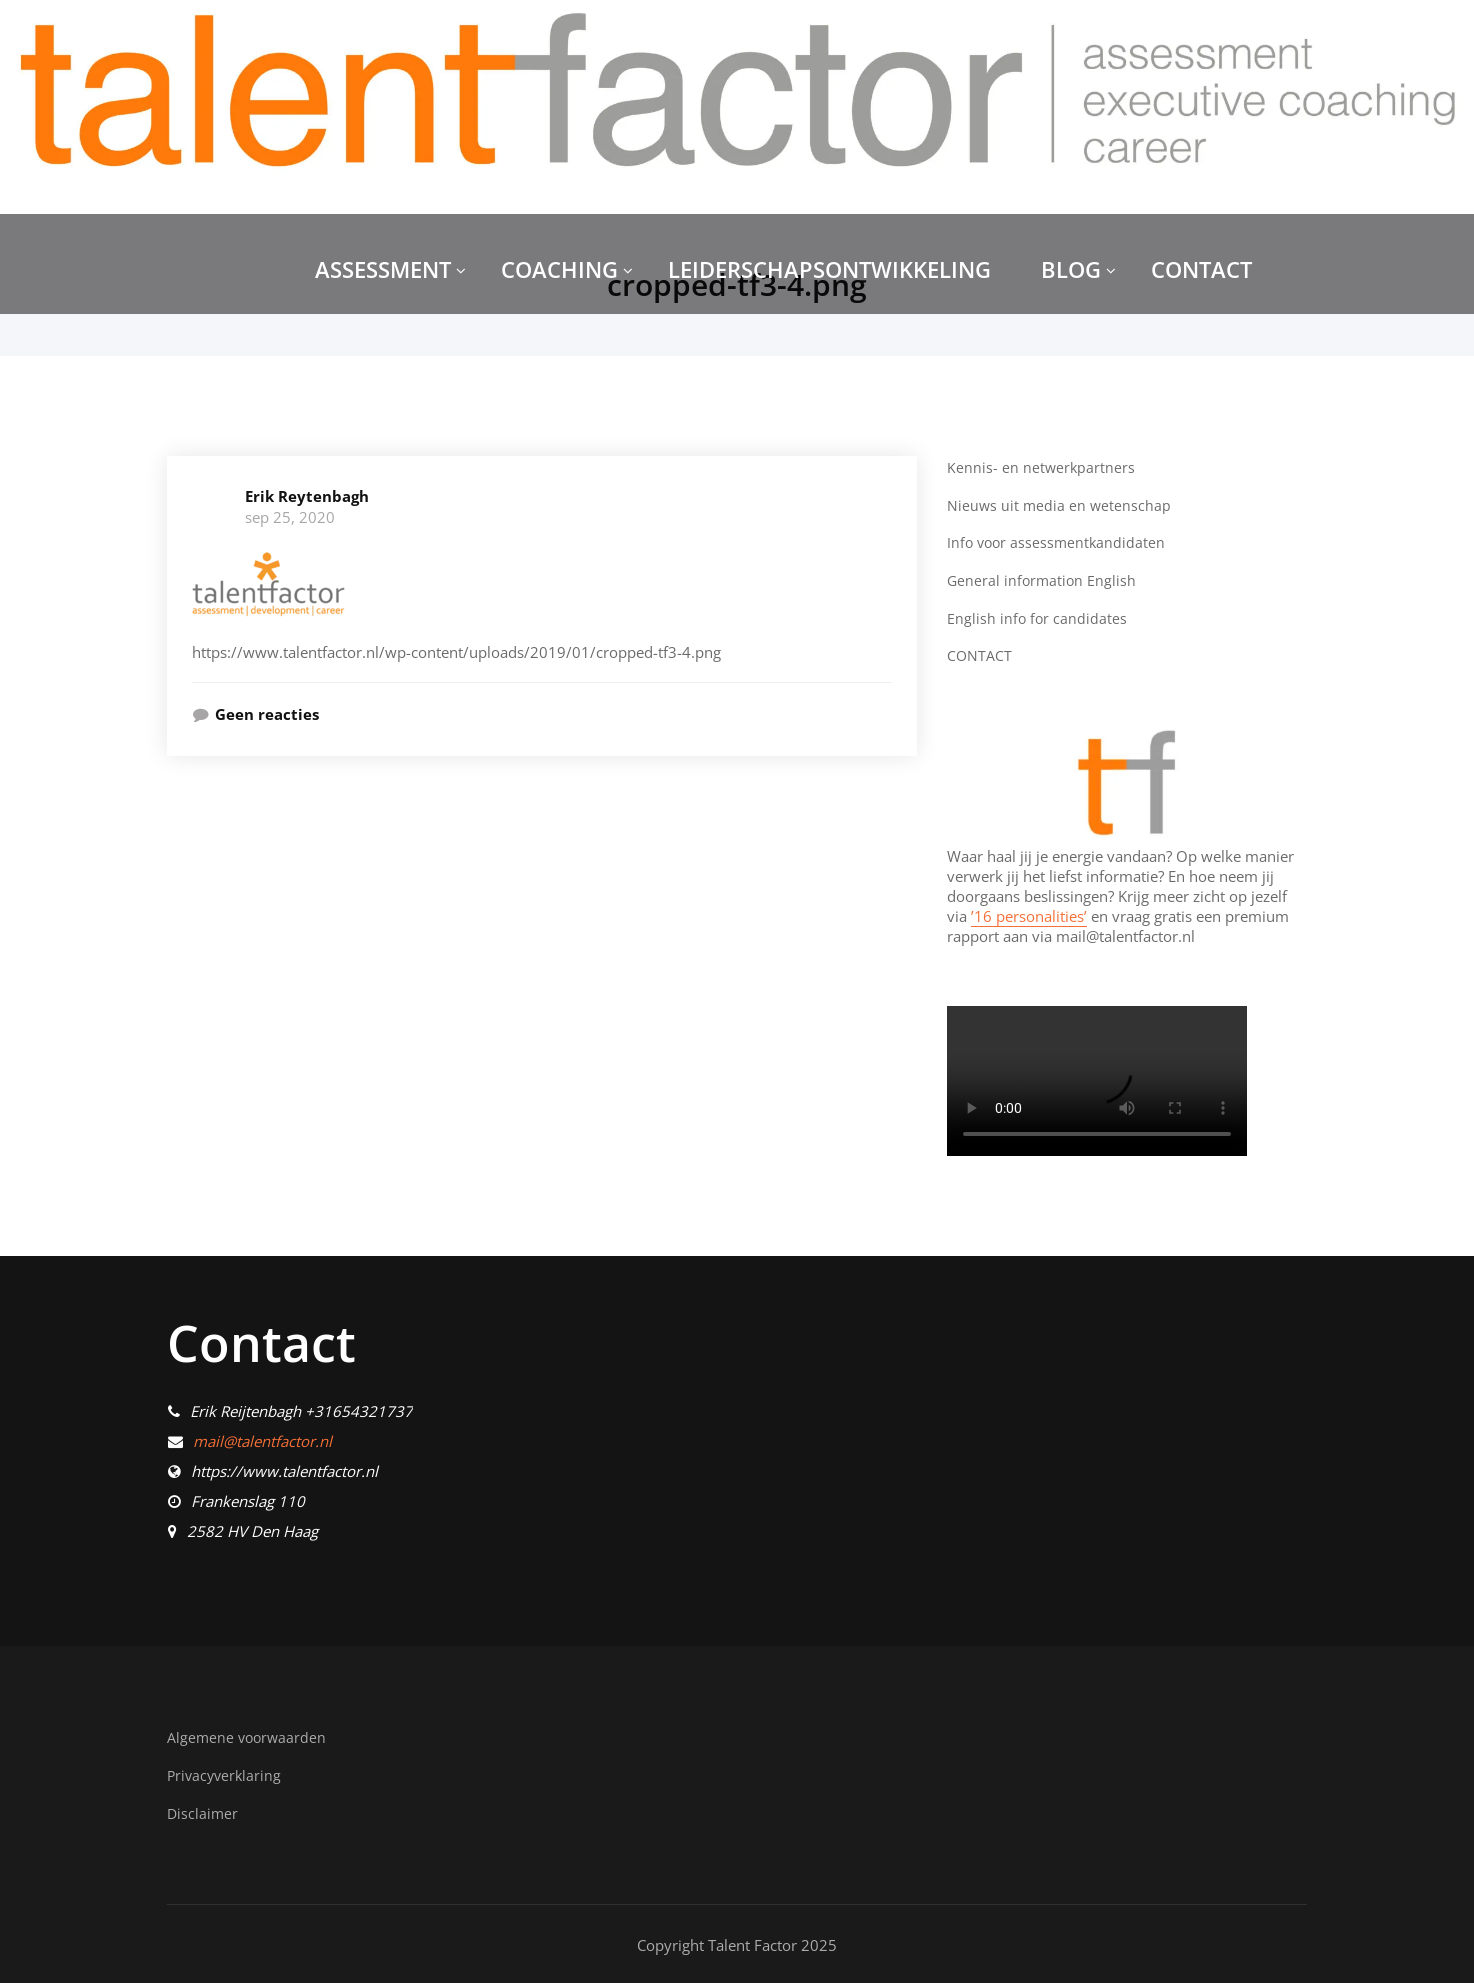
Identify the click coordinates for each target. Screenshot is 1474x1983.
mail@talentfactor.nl (262, 1440)
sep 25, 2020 (290, 517)
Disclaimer (203, 1811)
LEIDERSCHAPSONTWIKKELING (829, 269)
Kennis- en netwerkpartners (1042, 467)
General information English (1043, 579)
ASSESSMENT (390, 269)
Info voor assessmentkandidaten (1059, 542)
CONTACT (1201, 269)
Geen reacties (267, 714)
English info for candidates (1038, 617)
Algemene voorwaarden (249, 1736)
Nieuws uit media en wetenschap (1060, 504)
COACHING (567, 269)
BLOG (1078, 269)
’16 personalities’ (1029, 914)
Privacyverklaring (226, 1773)
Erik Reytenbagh (307, 496)
